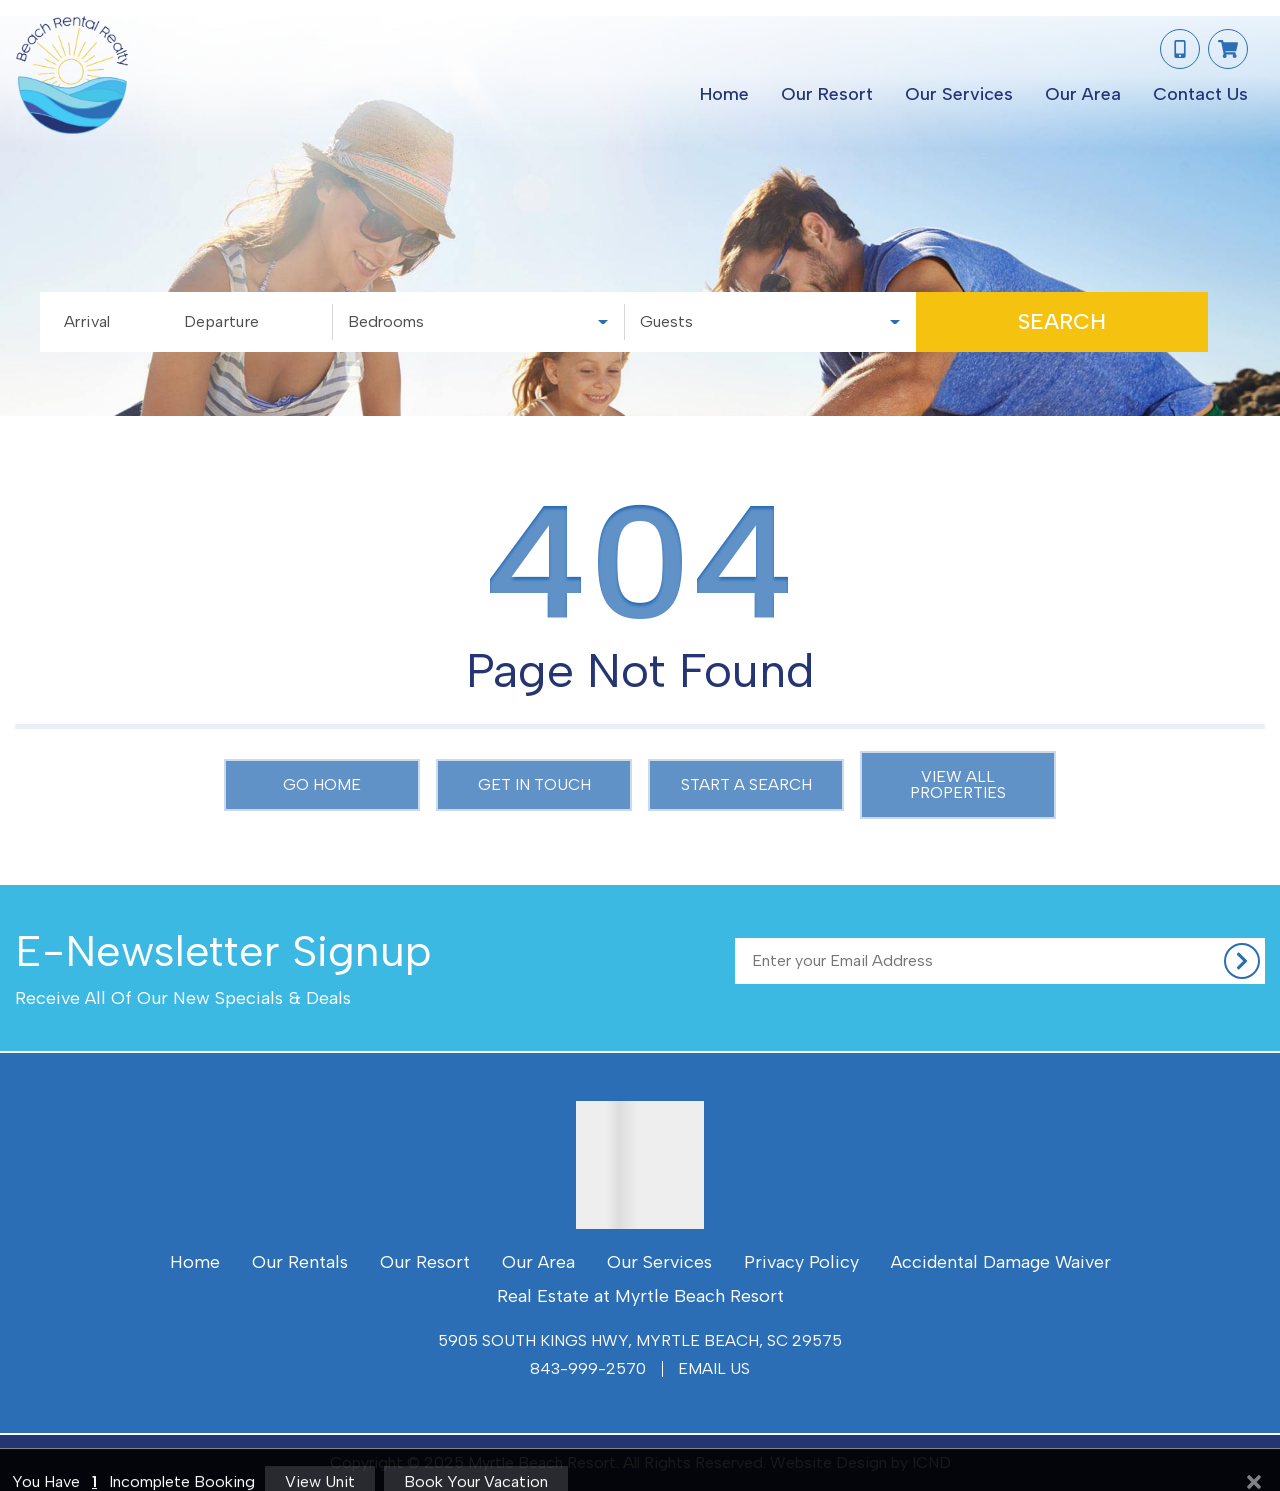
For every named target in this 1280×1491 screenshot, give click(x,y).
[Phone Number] (1180, 49)
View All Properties (958, 784)
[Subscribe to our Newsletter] (1000, 961)
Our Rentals (300, 1262)
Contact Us (1200, 94)
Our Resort (827, 94)
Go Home (322, 784)
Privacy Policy (801, 1262)
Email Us (714, 1368)
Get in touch (534, 784)
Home (724, 94)
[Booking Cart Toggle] (1228, 49)
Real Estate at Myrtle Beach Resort (640, 1296)
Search (1062, 321)
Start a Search (746, 784)
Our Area (1083, 94)
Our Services (959, 94)
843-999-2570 (588, 1368)
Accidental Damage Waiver (1001, 1262)
